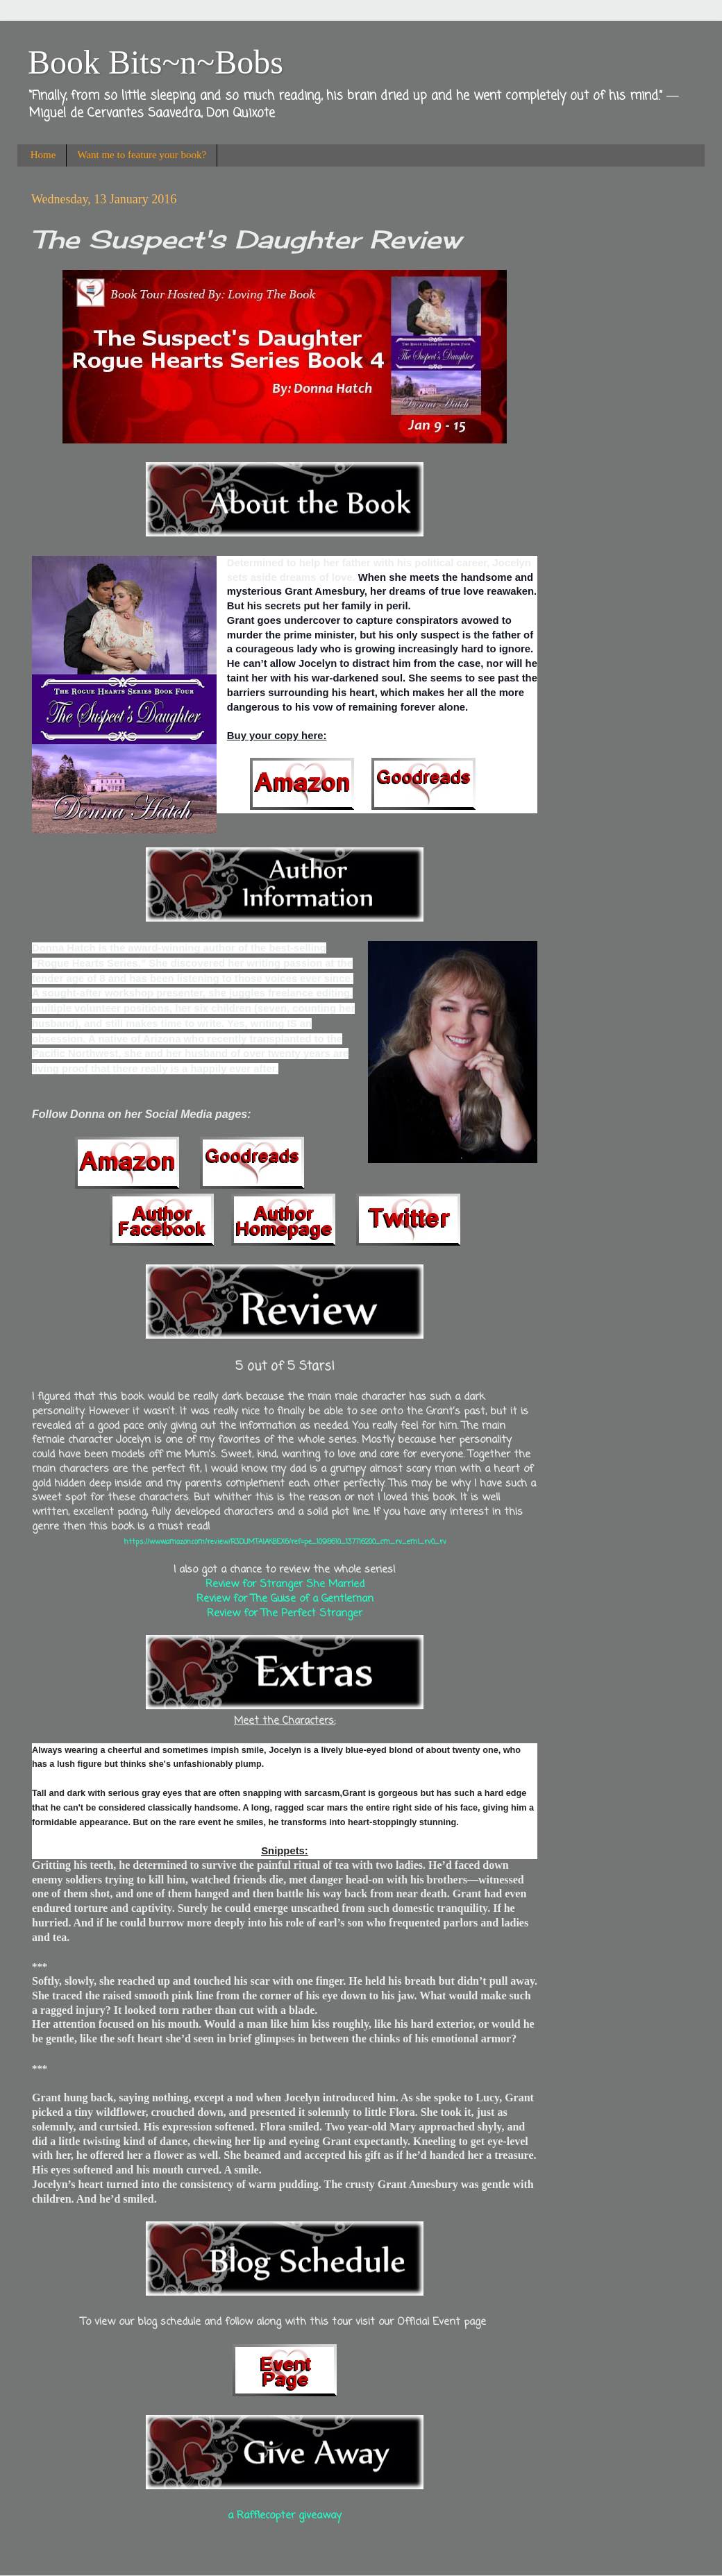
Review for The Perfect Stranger (284, 1613)
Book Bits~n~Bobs (155, 62)
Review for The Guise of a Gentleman (284, 1599)
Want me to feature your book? (141, 154)
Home (43, 154)
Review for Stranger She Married (284, 1584)
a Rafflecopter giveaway (285, 2515)
